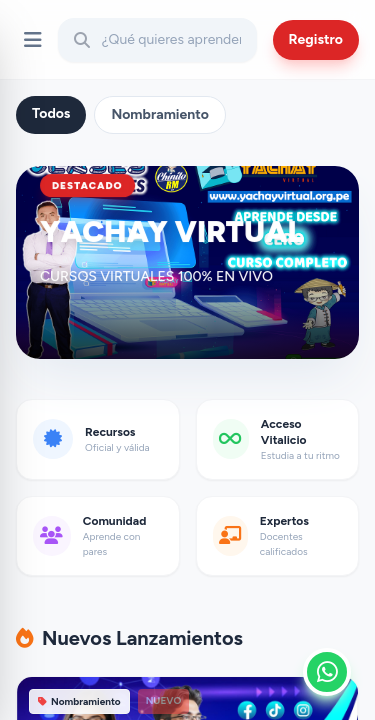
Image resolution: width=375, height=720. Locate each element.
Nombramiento (160, 114)
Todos (51, 113)
